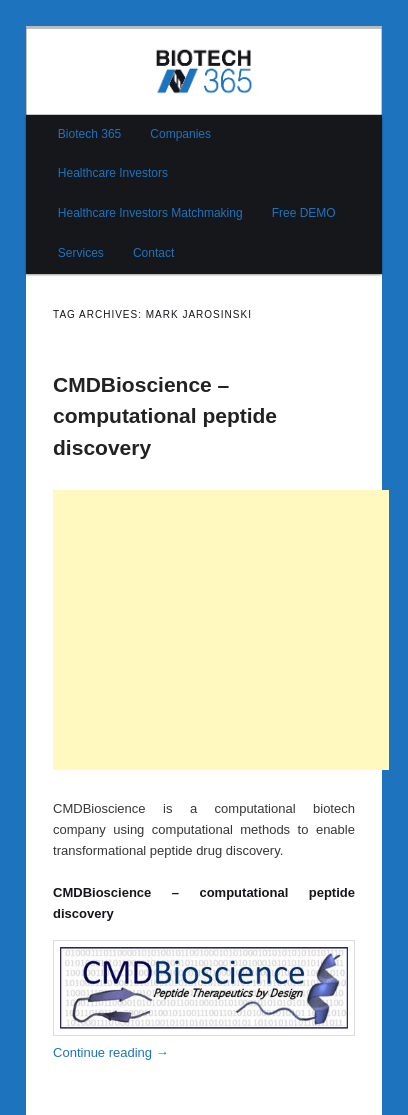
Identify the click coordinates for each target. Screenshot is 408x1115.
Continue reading (111, 1052)
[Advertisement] (221, 630)
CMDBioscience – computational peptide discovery (165, 416)
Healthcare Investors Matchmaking (150, 213)
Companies (180, 134)
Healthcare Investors (113, 173)
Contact (153, 253)
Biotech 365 (89, 134)
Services (81, 253)
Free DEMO (304, 213)
